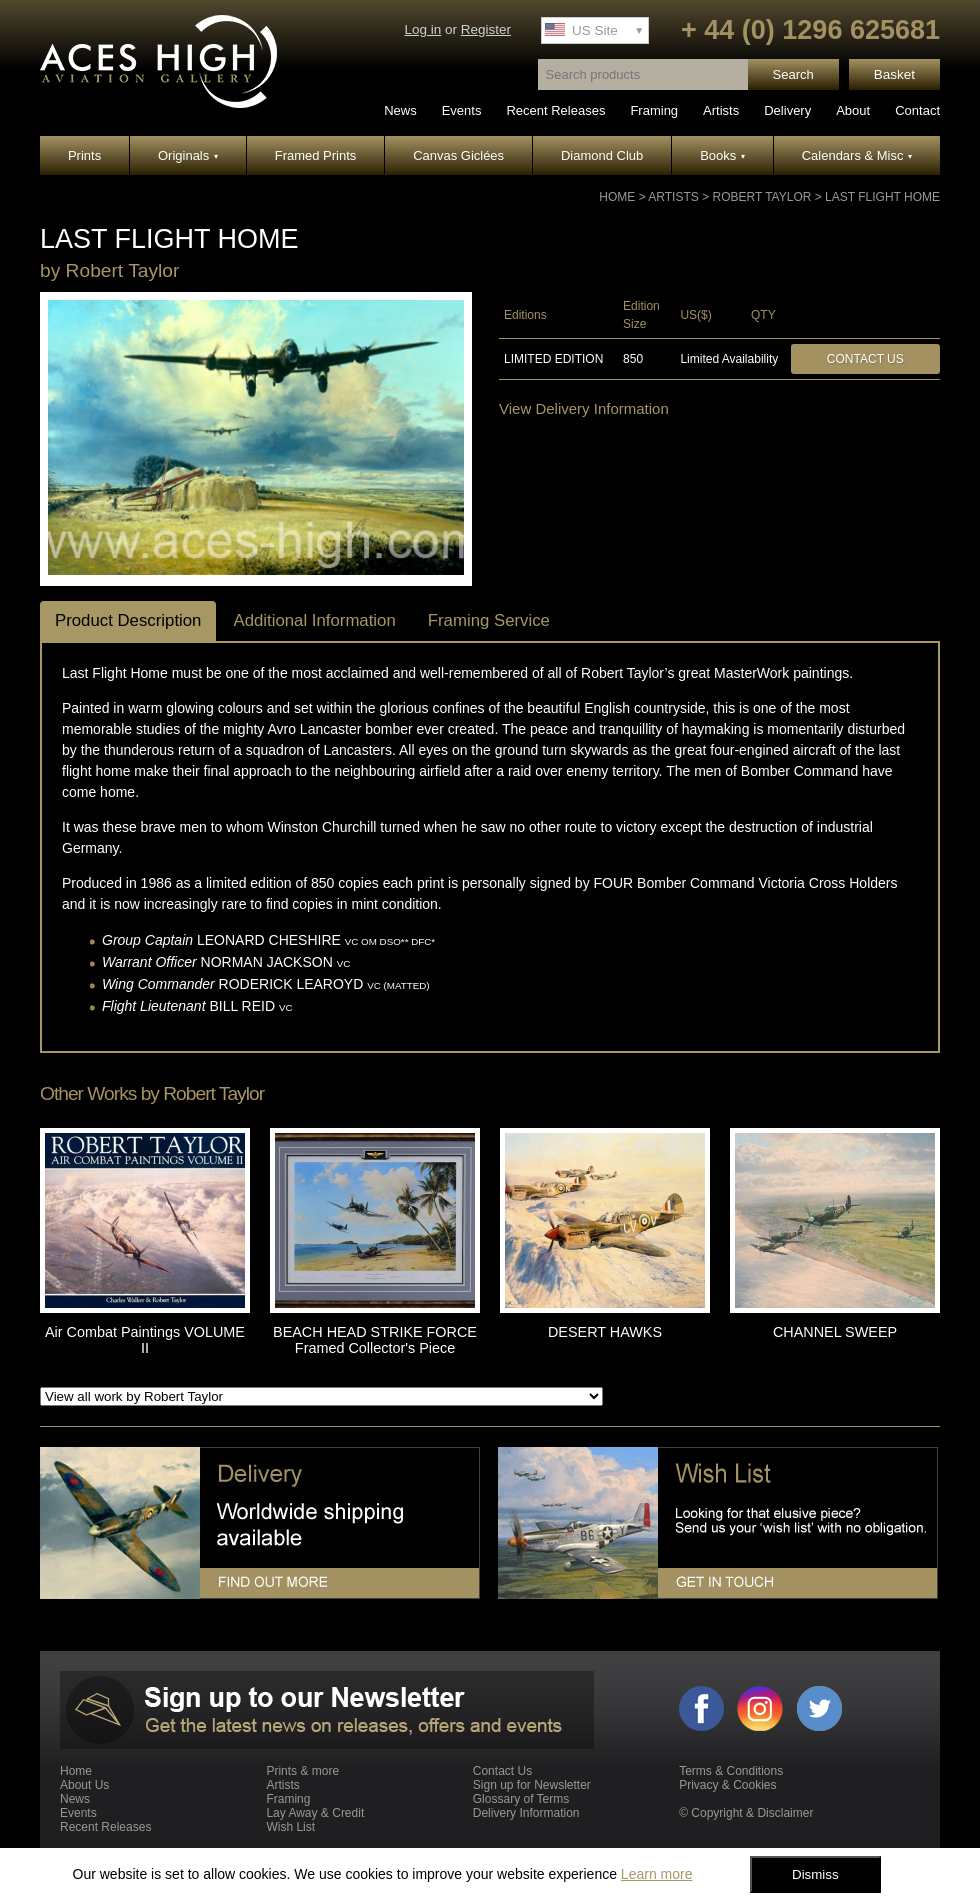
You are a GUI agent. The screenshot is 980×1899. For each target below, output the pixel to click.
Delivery (787, 110)
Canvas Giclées (458, 155)
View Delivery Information (584, 408)
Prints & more (302, 1771)
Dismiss (815, 1874)
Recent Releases (555, 110)
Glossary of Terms (521, 1799)
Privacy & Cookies (727, 1785)
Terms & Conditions (731, 1771)
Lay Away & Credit (315, 1813)
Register (486, 29)
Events (462, 110)
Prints (84, 155)
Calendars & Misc (857, 155)
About (853, 110)
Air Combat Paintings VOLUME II (145, 1340)
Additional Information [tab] (314, 620)
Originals (188, 155)
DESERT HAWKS (605, 1332)
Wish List (290, 1827)
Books (722, 155)
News (400, 110)
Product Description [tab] (128, 620)
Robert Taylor (761, 197)
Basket (894, 74)
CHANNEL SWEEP (835, 1332)
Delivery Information (526, 1813)
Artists (721, 110)
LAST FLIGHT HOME (882, 197)
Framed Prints (316, 155)
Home (617, 197)
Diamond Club (602, 155)
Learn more (657, 1874)
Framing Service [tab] (489, 620)
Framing (654, 110)
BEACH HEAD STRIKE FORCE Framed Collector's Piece (375, 1340)
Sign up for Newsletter (532, 1785)
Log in (422, 29)
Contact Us (865, 359)
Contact (917, 110)
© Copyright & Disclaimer (746, 1813)
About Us (84, 1785)
